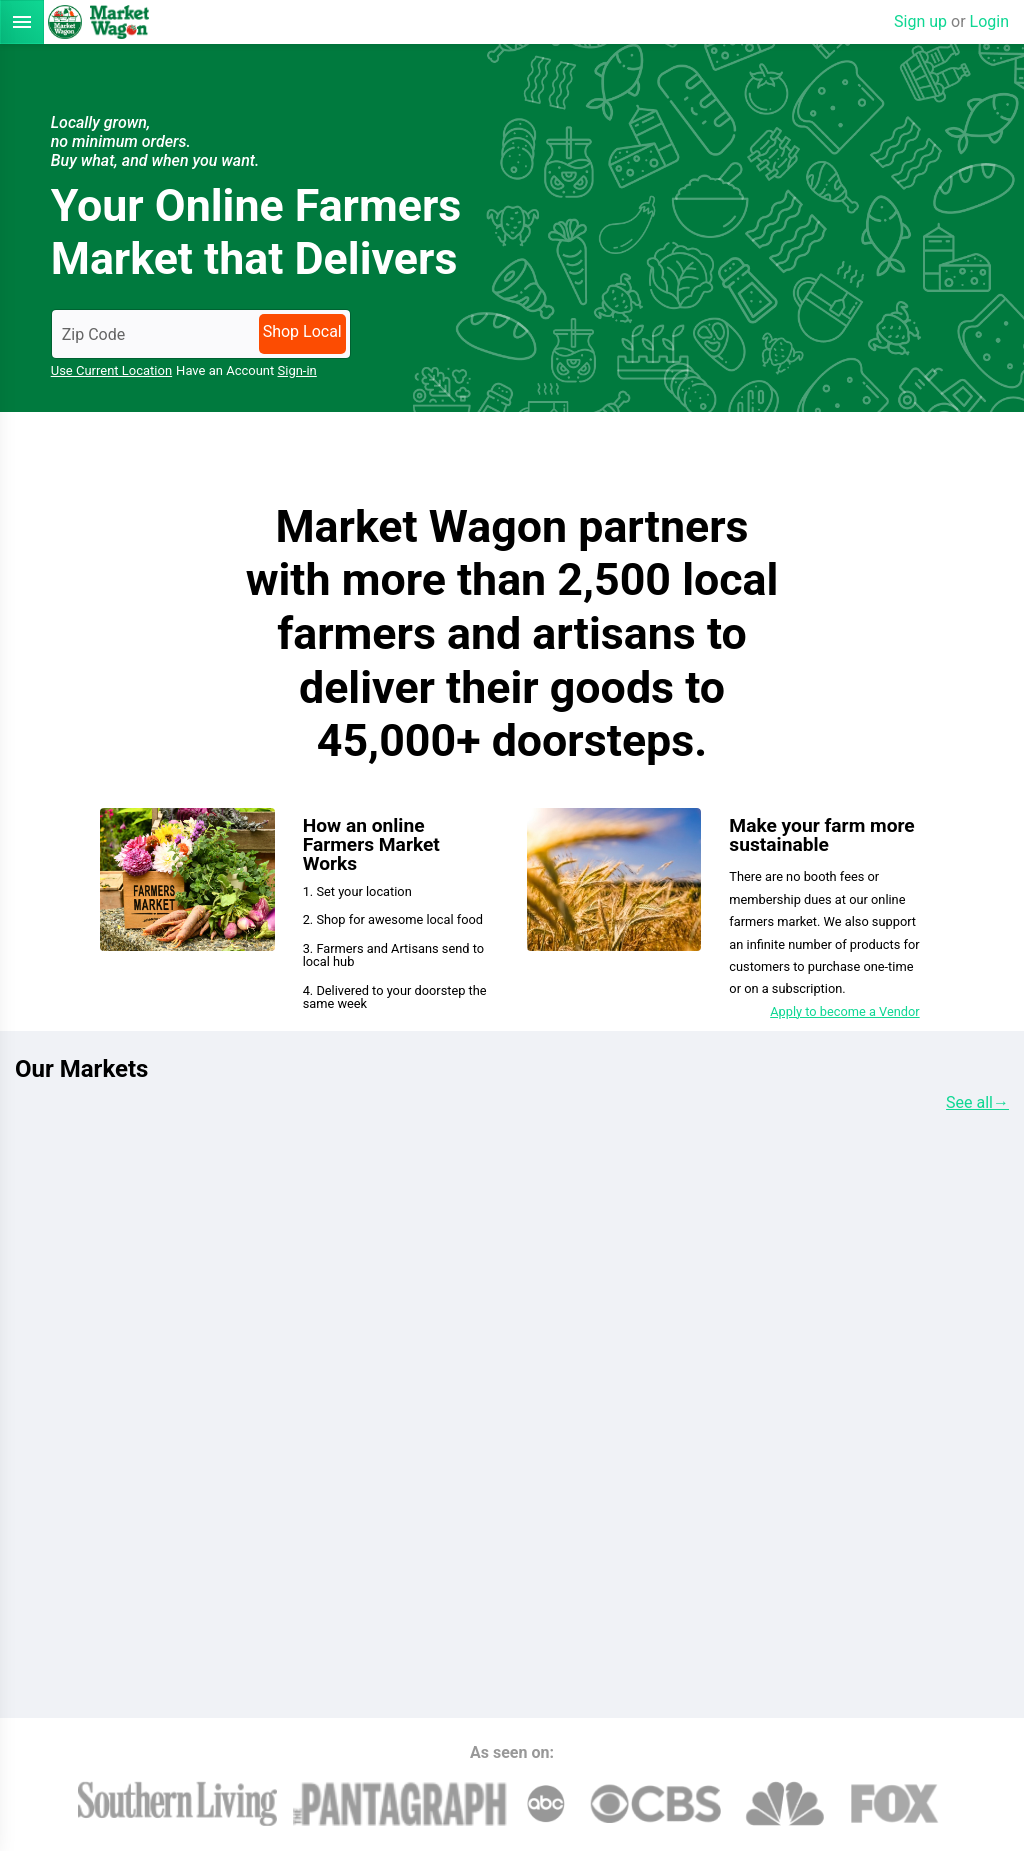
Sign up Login (951, 21)
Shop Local (302, 331)
